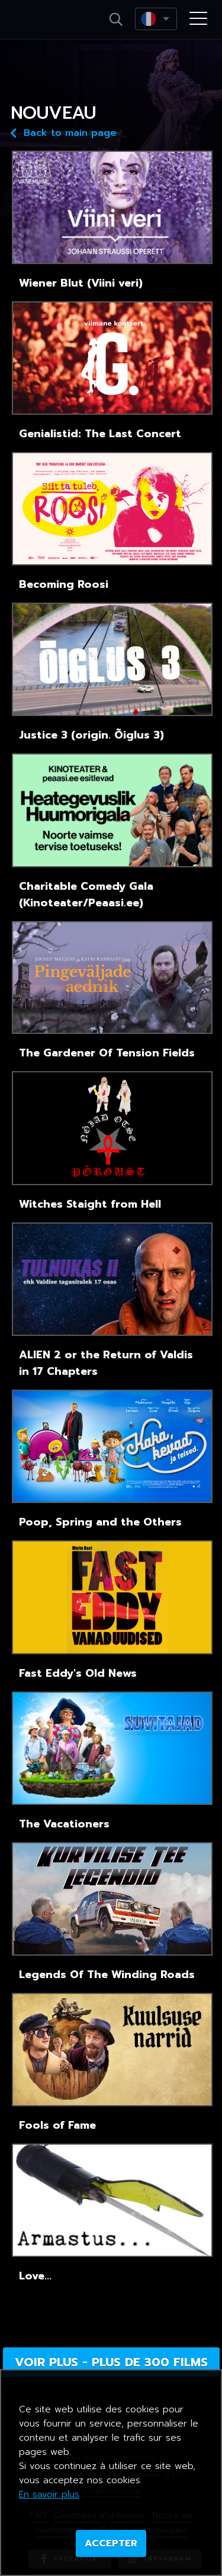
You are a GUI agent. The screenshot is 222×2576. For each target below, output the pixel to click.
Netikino (46, 20)
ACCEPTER (111, 2543)
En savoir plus (49, 2494)
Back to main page (64, 132)
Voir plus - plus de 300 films (111, 2362)
